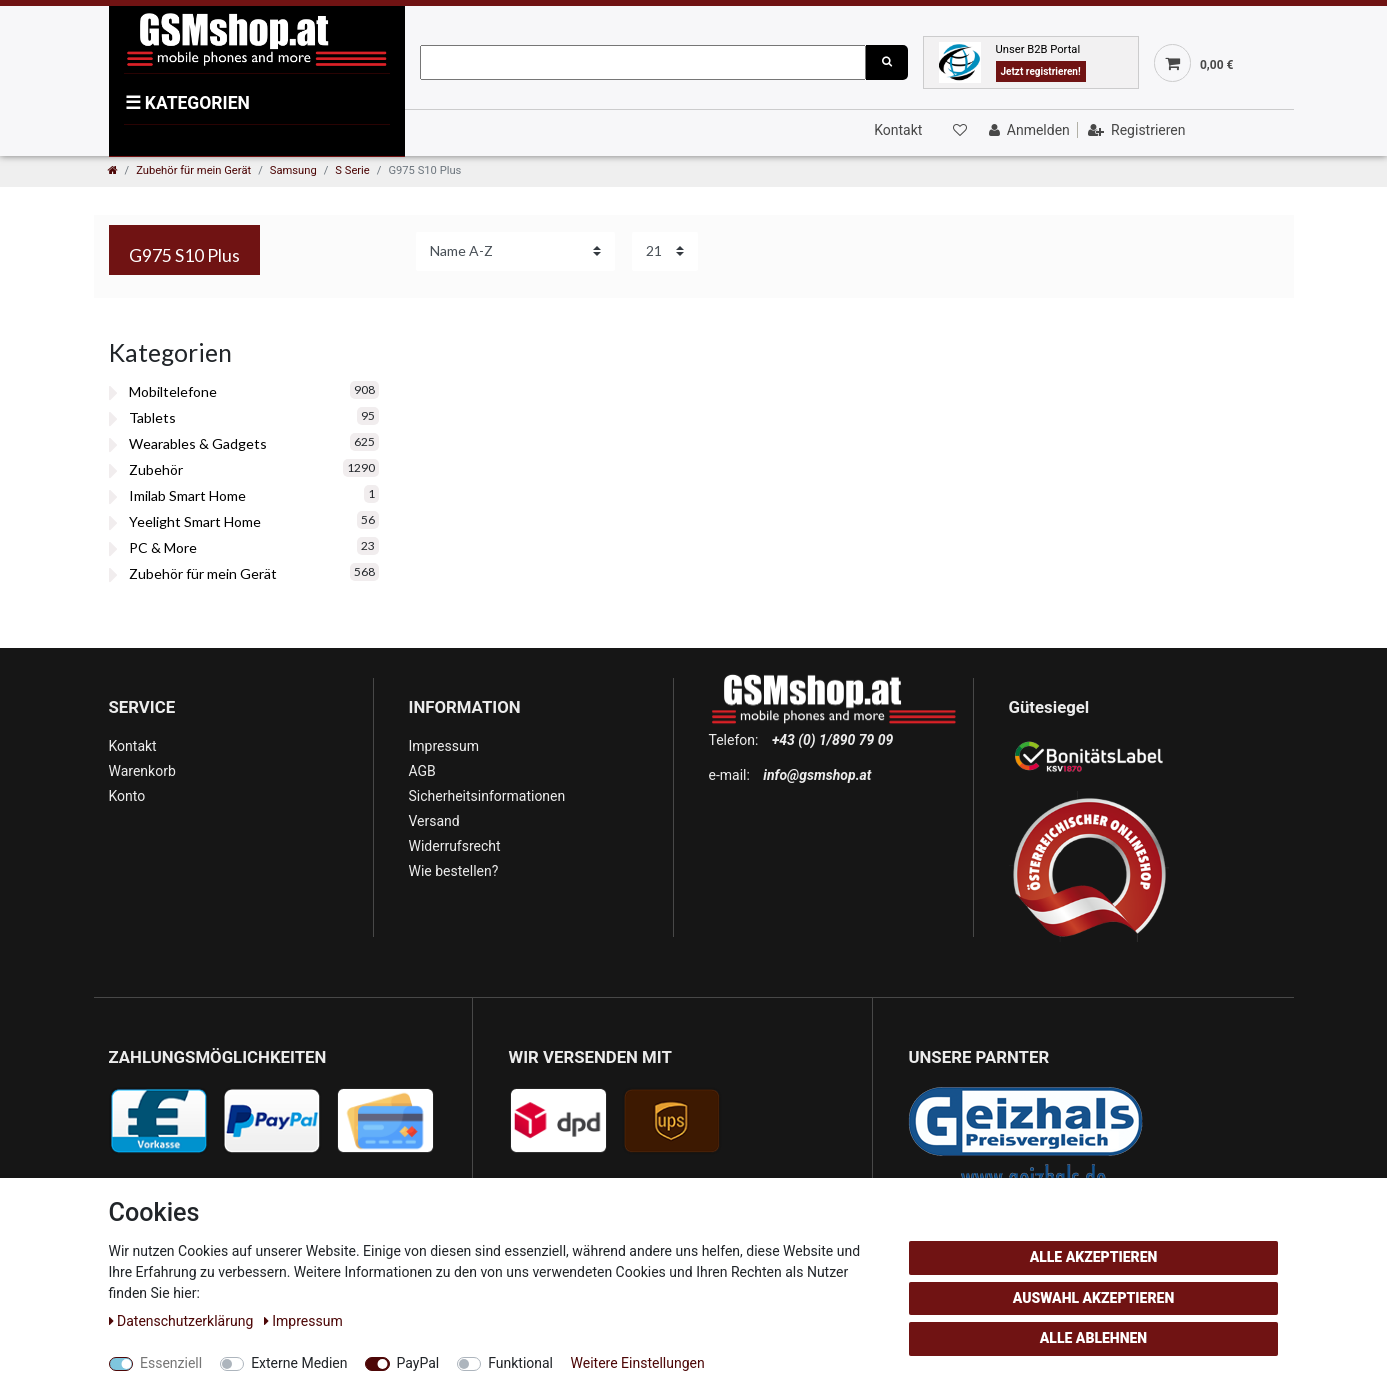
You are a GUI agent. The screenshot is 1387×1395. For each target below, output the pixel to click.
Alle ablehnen (1093, 1338)
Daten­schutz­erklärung (183, 1321)
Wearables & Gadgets (198, 443)
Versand (434, 821)
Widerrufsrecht (455, 846)
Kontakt (898, 130)
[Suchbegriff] (643, 62)
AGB (422, 771)
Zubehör (156, 469)
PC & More (163, 547)
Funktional (520, 1363)
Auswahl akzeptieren (1094, 1298)
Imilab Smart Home (187, 495)
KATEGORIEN (187, 103)
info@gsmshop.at (817, 775)
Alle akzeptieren (1094, 1257)
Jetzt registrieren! (1041, 71)
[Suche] (887, 62)
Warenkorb (142, 771)
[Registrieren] (1134, 130)
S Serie (352, 170)
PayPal (418, 1363)
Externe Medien (299, 1363)
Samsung (293, 170)
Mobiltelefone (173, 391)
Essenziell (171, 1363)
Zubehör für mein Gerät (193, 170)
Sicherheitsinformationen (487, 796)
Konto (127, 796)
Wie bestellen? (454, 871)
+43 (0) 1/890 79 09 (832, 740)
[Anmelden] (1027, 130)
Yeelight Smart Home (195, 521)
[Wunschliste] (959, 130)
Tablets (152, 417)
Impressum (444, 746)
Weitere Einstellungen (638, 1363)
